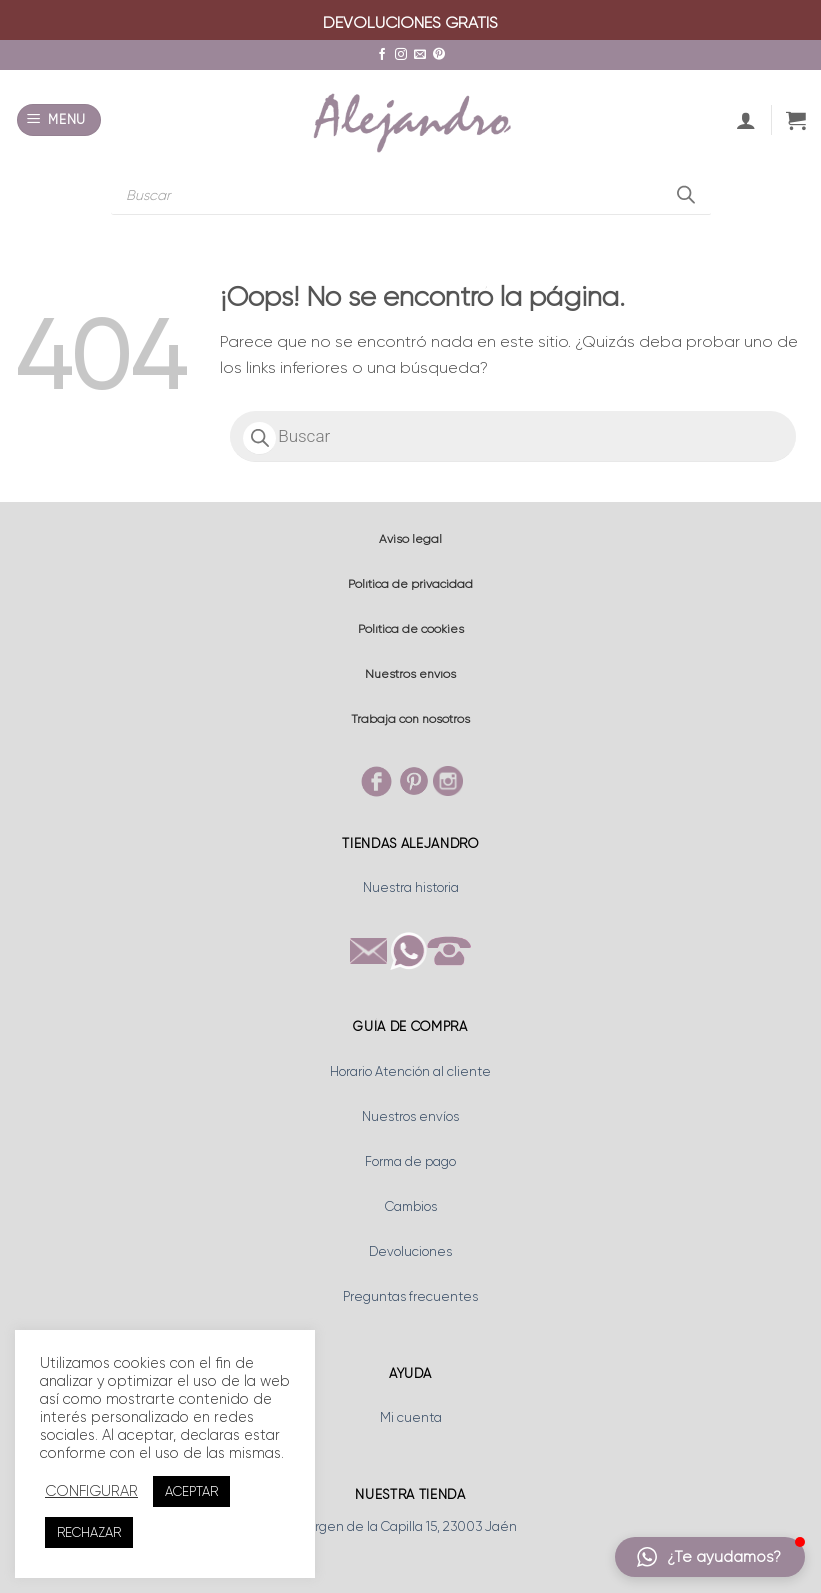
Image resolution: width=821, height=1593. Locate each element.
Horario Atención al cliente (410, 1071)
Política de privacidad (410, 584)
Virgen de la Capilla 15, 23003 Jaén (410, 1526)
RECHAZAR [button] (89, 1532)
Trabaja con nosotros (410, 719)
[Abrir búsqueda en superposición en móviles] (411, 195)
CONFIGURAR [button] (91, 1491)
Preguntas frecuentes (410, 1296)
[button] (59, 120)
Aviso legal (410, 539)
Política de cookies (411, 629)
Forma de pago (410, 1161)
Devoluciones (410, 1251)
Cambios (411, 1206)
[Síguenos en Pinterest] (439, 55)
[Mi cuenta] (746, 120)
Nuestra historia (411, 887)
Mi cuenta (411, 1417)
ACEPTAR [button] (191, 1491)
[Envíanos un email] (420, 55)
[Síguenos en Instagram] (401, 55)
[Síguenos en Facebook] (382, 55)
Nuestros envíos (410, 674)
